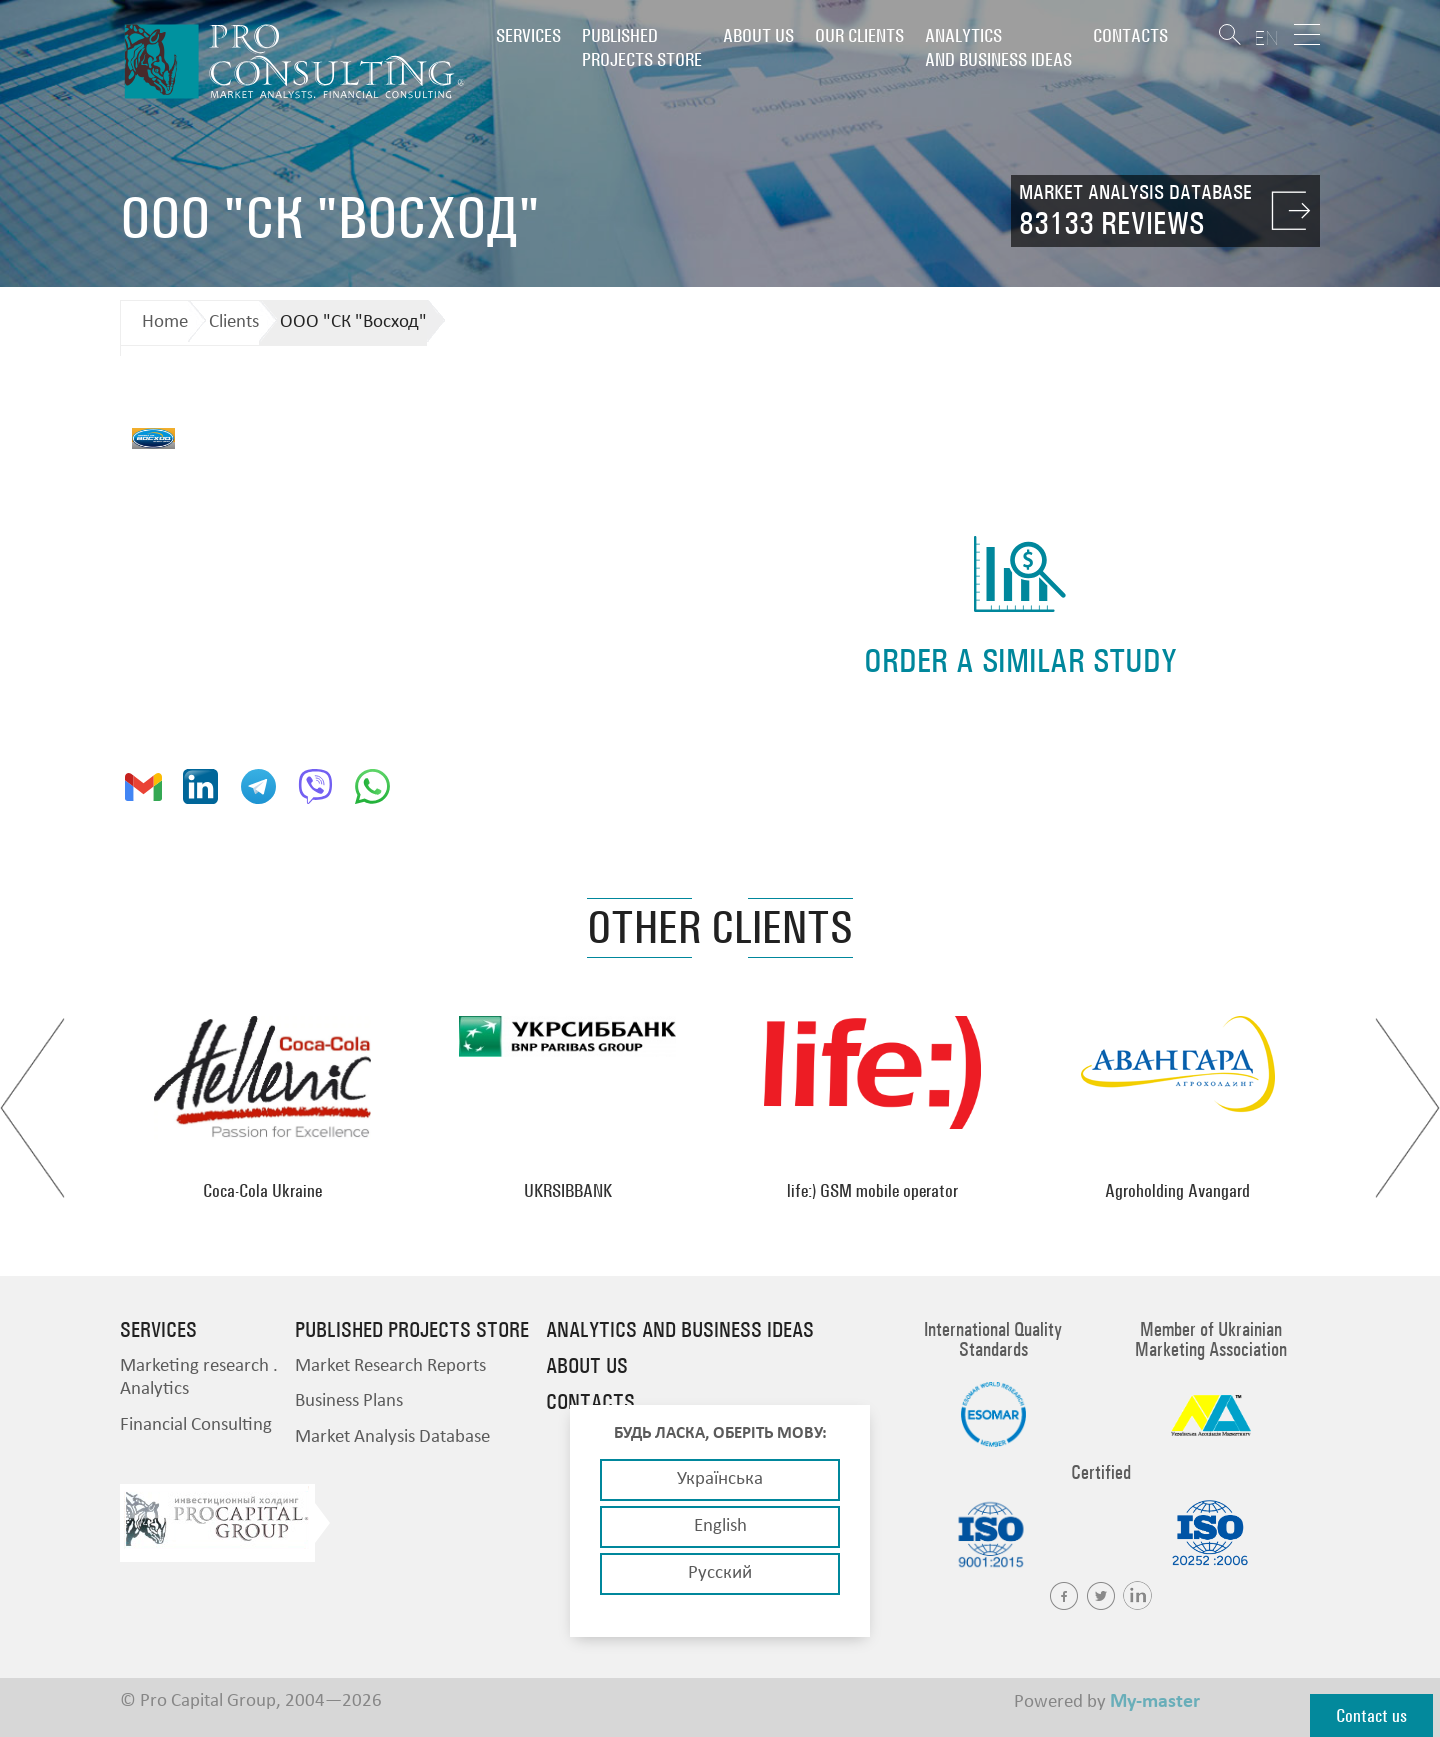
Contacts (1130, 35)
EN (1266, 37)
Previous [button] (32, 1108)
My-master (1155, 1702)
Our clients (859, 35)
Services (528, 35)
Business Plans (349, 1401)
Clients (234, 322)
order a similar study (1020, 660)
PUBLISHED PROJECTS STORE (642, 47)
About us (758, 35)
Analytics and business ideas (998, 47)
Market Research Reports (390, 1366)
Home (165, 322)
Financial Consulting (196, 1425)
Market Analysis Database (392, 1437)
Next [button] (1407, 1108)
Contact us (1371, 1715)
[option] (262, 1108)
